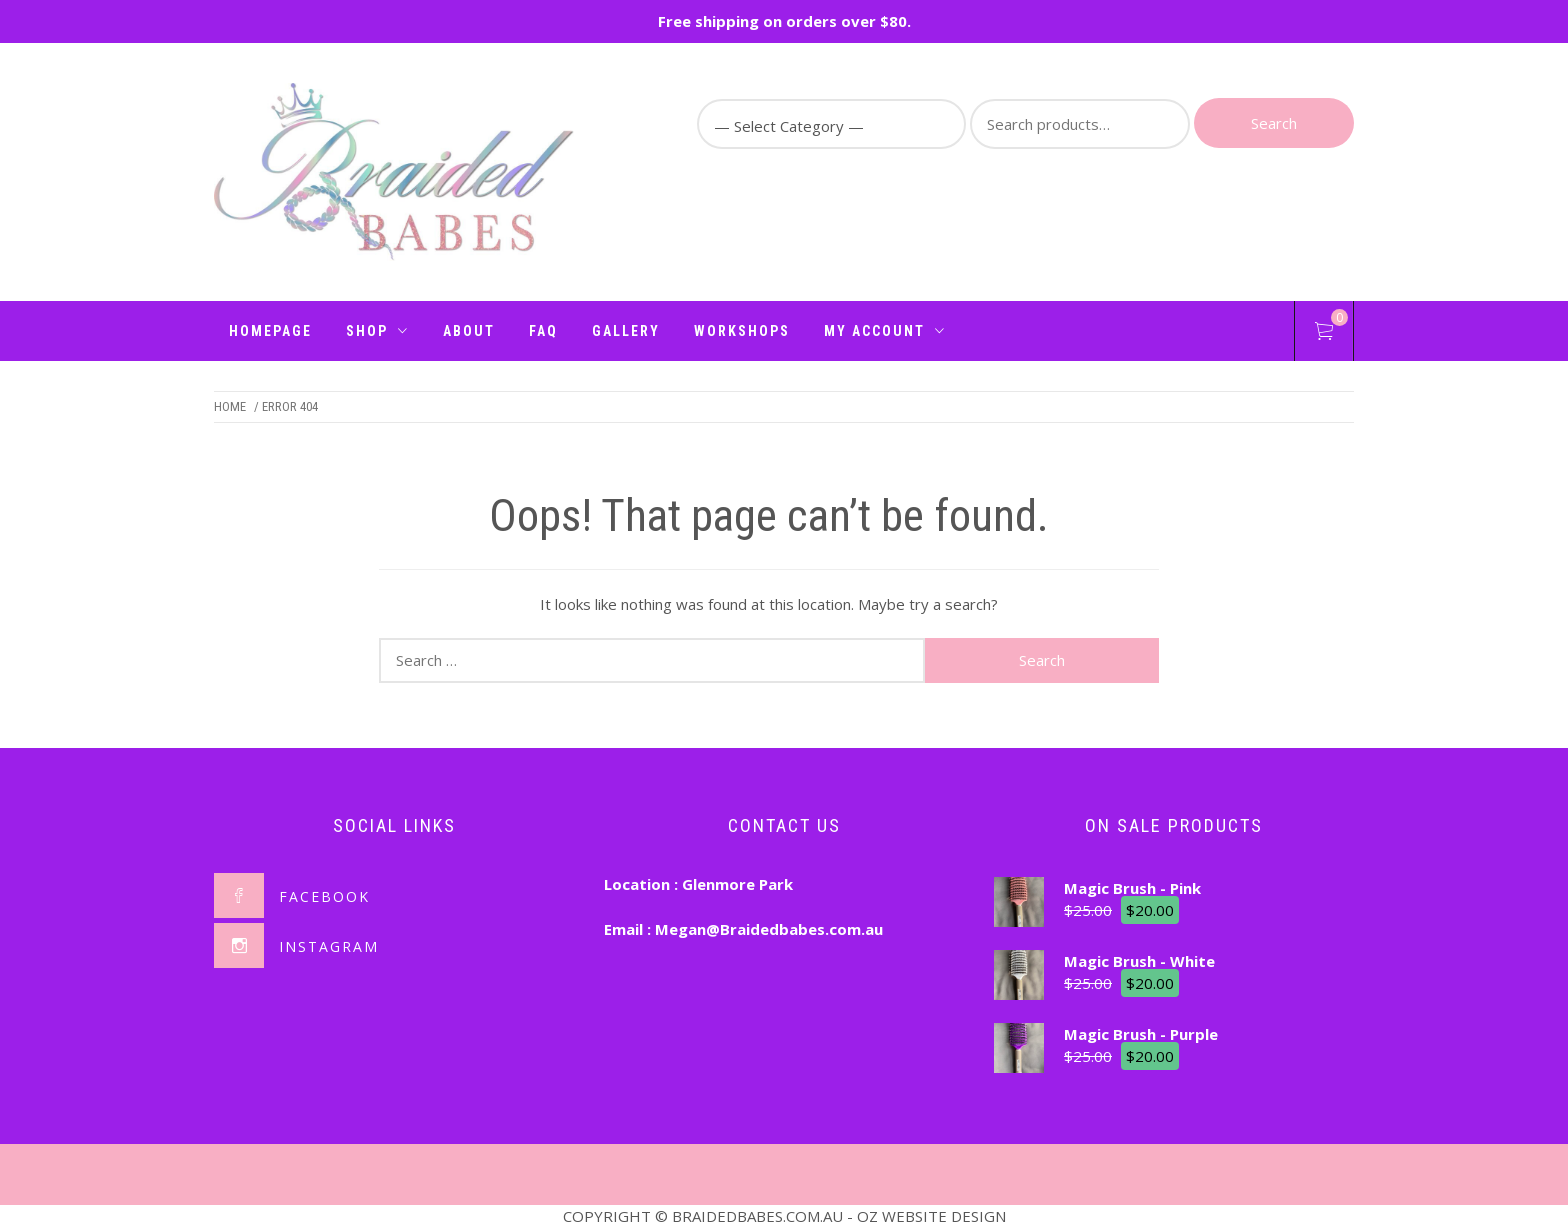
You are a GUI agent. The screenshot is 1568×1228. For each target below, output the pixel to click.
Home (230, 406)
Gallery (626, 331)
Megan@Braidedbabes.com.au (769, 929)
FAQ (543, 331)
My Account (885, 331)
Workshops (742, 331)
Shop (377, 331)
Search (1274, 123)
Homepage (270, 331)
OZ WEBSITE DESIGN (931, 1216)
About (469, 331)
